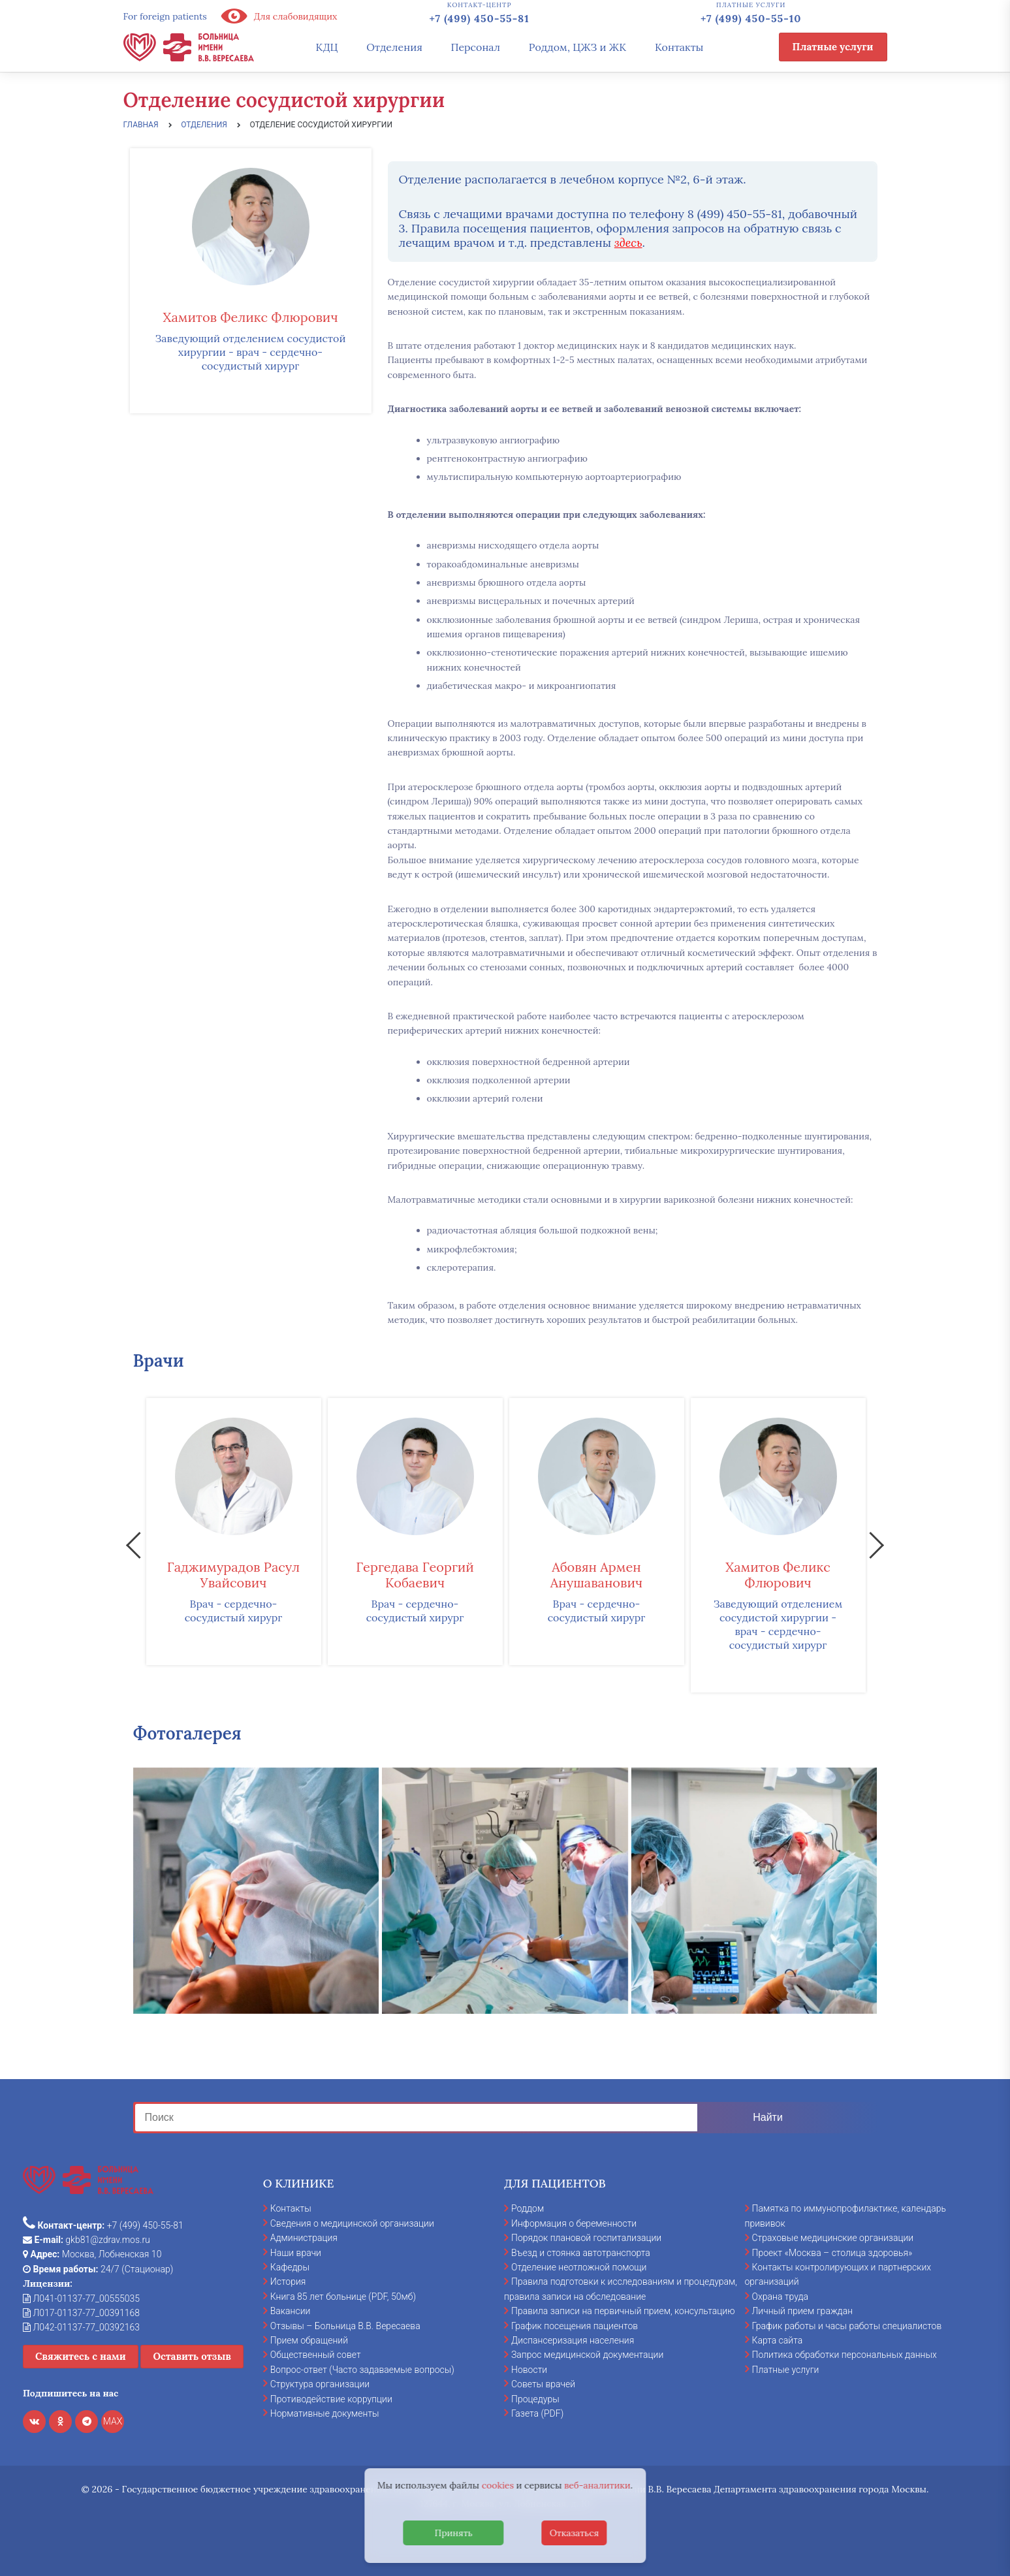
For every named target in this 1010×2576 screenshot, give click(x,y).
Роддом (527, 2208)
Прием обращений (309, 2340)
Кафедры (289, 2267)
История (288, 2281)
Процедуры (535, 2399)
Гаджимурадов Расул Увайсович (233, 1575)
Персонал (476, 47)
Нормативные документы (324, 2413)
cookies (498, 2485)
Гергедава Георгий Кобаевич (415, 1575)
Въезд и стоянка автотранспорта (580, 2253)
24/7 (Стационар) (98, 2269)
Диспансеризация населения (572, 2340)
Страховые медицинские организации (833, 2238)
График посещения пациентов (574, 2326)
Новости (529, 2369)
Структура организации (320, 2384)
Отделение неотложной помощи (578, 2267)
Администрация (304, 2238)
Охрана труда (780, 2296)
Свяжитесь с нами (80, 2356)
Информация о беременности (574, 2223)
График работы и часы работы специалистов (847, 2326)
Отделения (394, 47)
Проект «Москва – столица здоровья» (832, 2253)
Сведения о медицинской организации (352, 2223)
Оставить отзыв (192, 2356)
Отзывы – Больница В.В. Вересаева (345, 2326)
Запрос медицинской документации (587, 2354)
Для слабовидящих (279, 16)
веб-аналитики (597, 2485)
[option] (233, 1531)
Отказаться (574, 2533)
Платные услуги (833, 46)
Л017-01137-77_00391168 (81, 2313)
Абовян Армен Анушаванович (596, 1575)
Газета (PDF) (537, 2413)
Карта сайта (777, 2340)
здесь (628, 242)
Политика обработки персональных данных (844, 2354)
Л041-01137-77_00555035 (81, 2298)
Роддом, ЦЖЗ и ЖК (577, 47)
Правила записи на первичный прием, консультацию (623, 2311)
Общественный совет (315, 2354)
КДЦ (327, 47)
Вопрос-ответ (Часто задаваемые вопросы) (362, 2369)
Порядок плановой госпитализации (586, 2238)
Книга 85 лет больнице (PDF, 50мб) (343, 2296)
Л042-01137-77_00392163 (81, 2327)
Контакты (679, 47)
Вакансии (290, 2311)
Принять (454, 2533)
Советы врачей (543, 2384)
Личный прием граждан (802, 2311)
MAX (113, 2421)
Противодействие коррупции (331, 2399)
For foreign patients (165, 16)
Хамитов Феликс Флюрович (250, 317)
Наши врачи (295, 2253)
